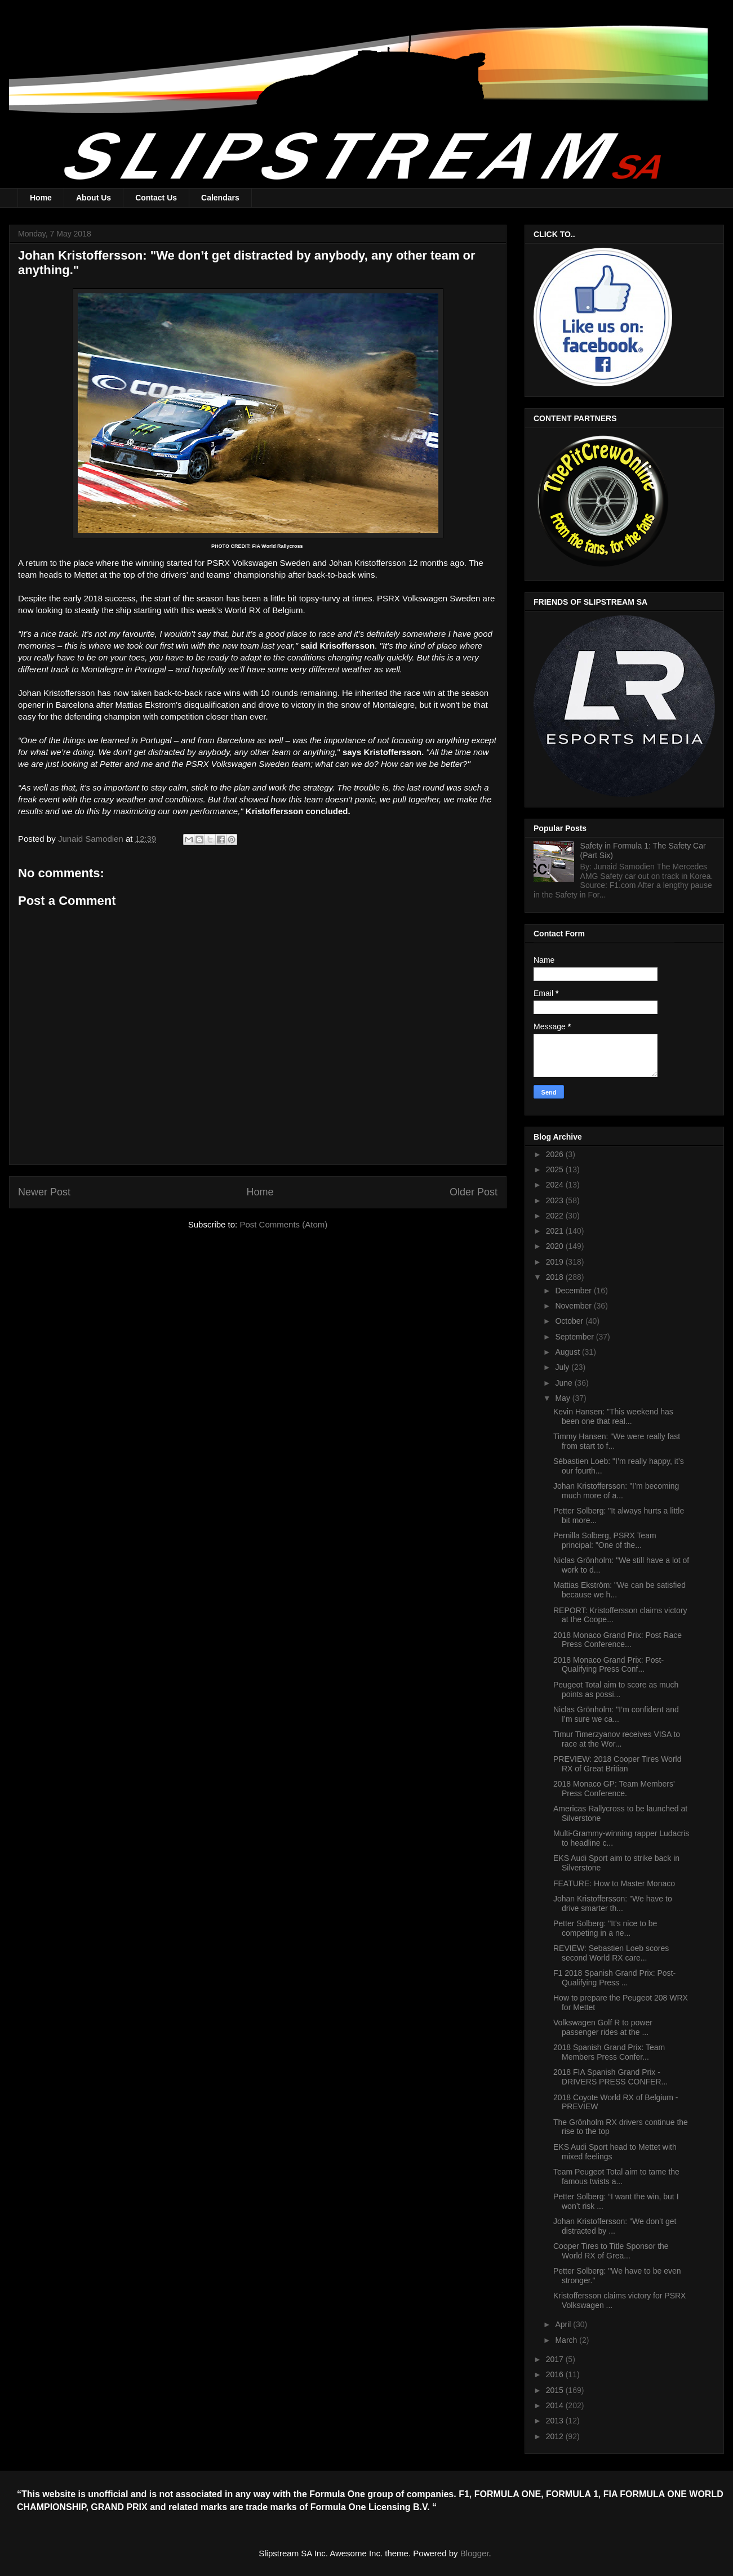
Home (41, 197)
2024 (556, 1184)
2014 (556, 2405)
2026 (556, 1154)
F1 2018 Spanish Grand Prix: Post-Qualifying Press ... (614, 1977)
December (574, 1290)
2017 (556, 2359)
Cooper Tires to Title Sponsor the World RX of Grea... (611, 2251)
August (568, 1351)
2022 (556, 1215)
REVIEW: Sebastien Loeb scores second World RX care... (611, 1953)
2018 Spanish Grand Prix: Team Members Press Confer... (609, 2052)
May (563, 1398)
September (575, 1336)
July (563, 1367)
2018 (556, 1277)
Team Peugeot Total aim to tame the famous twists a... (616, 2176)
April (564, 2324)
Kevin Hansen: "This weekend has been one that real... (613, 1416)
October (570, 1320)
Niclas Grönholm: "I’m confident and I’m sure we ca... (616, 1714)
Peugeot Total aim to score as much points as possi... (615, 1689)
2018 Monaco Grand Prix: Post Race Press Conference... (617, 1640)
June (564, 1382)
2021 (556, 1230)
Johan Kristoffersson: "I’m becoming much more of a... (616, 1490)
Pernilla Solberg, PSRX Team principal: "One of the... (604, 1540)
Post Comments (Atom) (283, 1224)
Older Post (473, 1192)
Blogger (474, 2553)
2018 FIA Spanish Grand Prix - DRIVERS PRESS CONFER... (610, 2077)
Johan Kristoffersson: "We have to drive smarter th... (612, 1903)
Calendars (220, 197)
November (574, 1305)
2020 (556, 1246)
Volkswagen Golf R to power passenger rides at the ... (602, 2027)
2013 (556, 2420)
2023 (556, 1200)
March (567, 2340)
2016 (556, 2374)
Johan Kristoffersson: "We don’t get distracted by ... (614, 2226)
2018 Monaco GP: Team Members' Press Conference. (614, 1788)
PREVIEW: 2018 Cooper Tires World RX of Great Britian (617, 1763)
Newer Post (44, 1192)
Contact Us (156, 197)
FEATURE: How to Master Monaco (614, 1883)
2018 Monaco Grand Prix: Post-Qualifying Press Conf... (608, 1664)
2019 (556, 1261)
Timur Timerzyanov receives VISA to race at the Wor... (616, 1739)
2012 (556, 2436)
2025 (556, 1169)
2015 (556, 2390)
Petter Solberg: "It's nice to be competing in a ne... (605, 1928)
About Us (93, 197)
